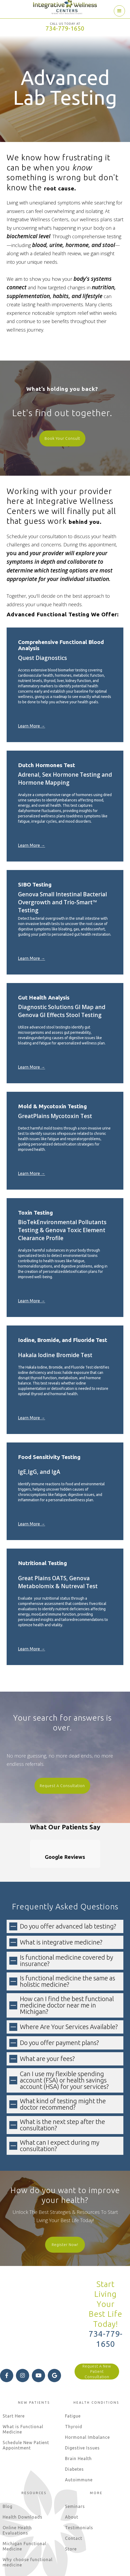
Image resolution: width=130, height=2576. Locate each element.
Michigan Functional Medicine (24, 2496)
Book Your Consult (62, 438)
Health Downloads (22, 2466)
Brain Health (78, 2408)
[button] (119, 10)
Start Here (14, 2365)
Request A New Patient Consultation (97, 2321)
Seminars (75, 2456)
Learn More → (31, 726)
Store (71, 2498)
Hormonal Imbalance (87, 2387)
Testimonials (79, 2477)
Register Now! (65, 2194)
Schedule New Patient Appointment (26, 2395)
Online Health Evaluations (17, 2480)
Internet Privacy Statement (34, 2567)
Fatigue (73, 2365)
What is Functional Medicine (23, 2379)
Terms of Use (101, 2561)
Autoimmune (79, 2429)
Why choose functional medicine (28, 2512)
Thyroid (73, 2376)
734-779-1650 (65, 28)
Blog (7, 2456)
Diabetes (74, 2418)
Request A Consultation (62, 1786)
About (71, 2466)
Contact (73, 2488)
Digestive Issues (82, 2397)
